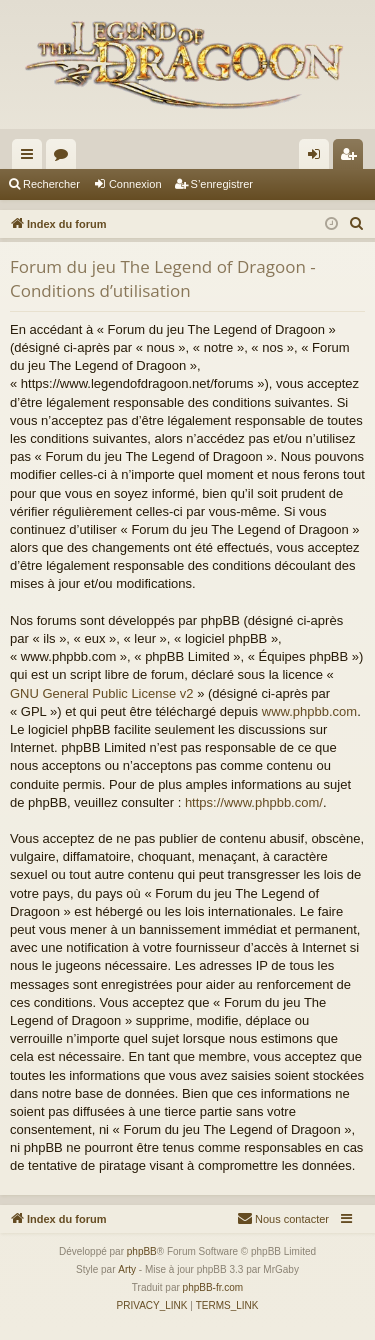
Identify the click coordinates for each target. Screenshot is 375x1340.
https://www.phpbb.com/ (254, 802)
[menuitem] (357, 224)
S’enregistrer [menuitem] (352, 158)
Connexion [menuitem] (318, 158)
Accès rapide (31, 158)
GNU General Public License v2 (102, 693)
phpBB (142, 1251)
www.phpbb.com (309, 711)
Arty (127, 1269)
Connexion (135, 184)
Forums (65, 158)
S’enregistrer (222, 184)
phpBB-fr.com (213, 1287)
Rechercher (51, 184)
